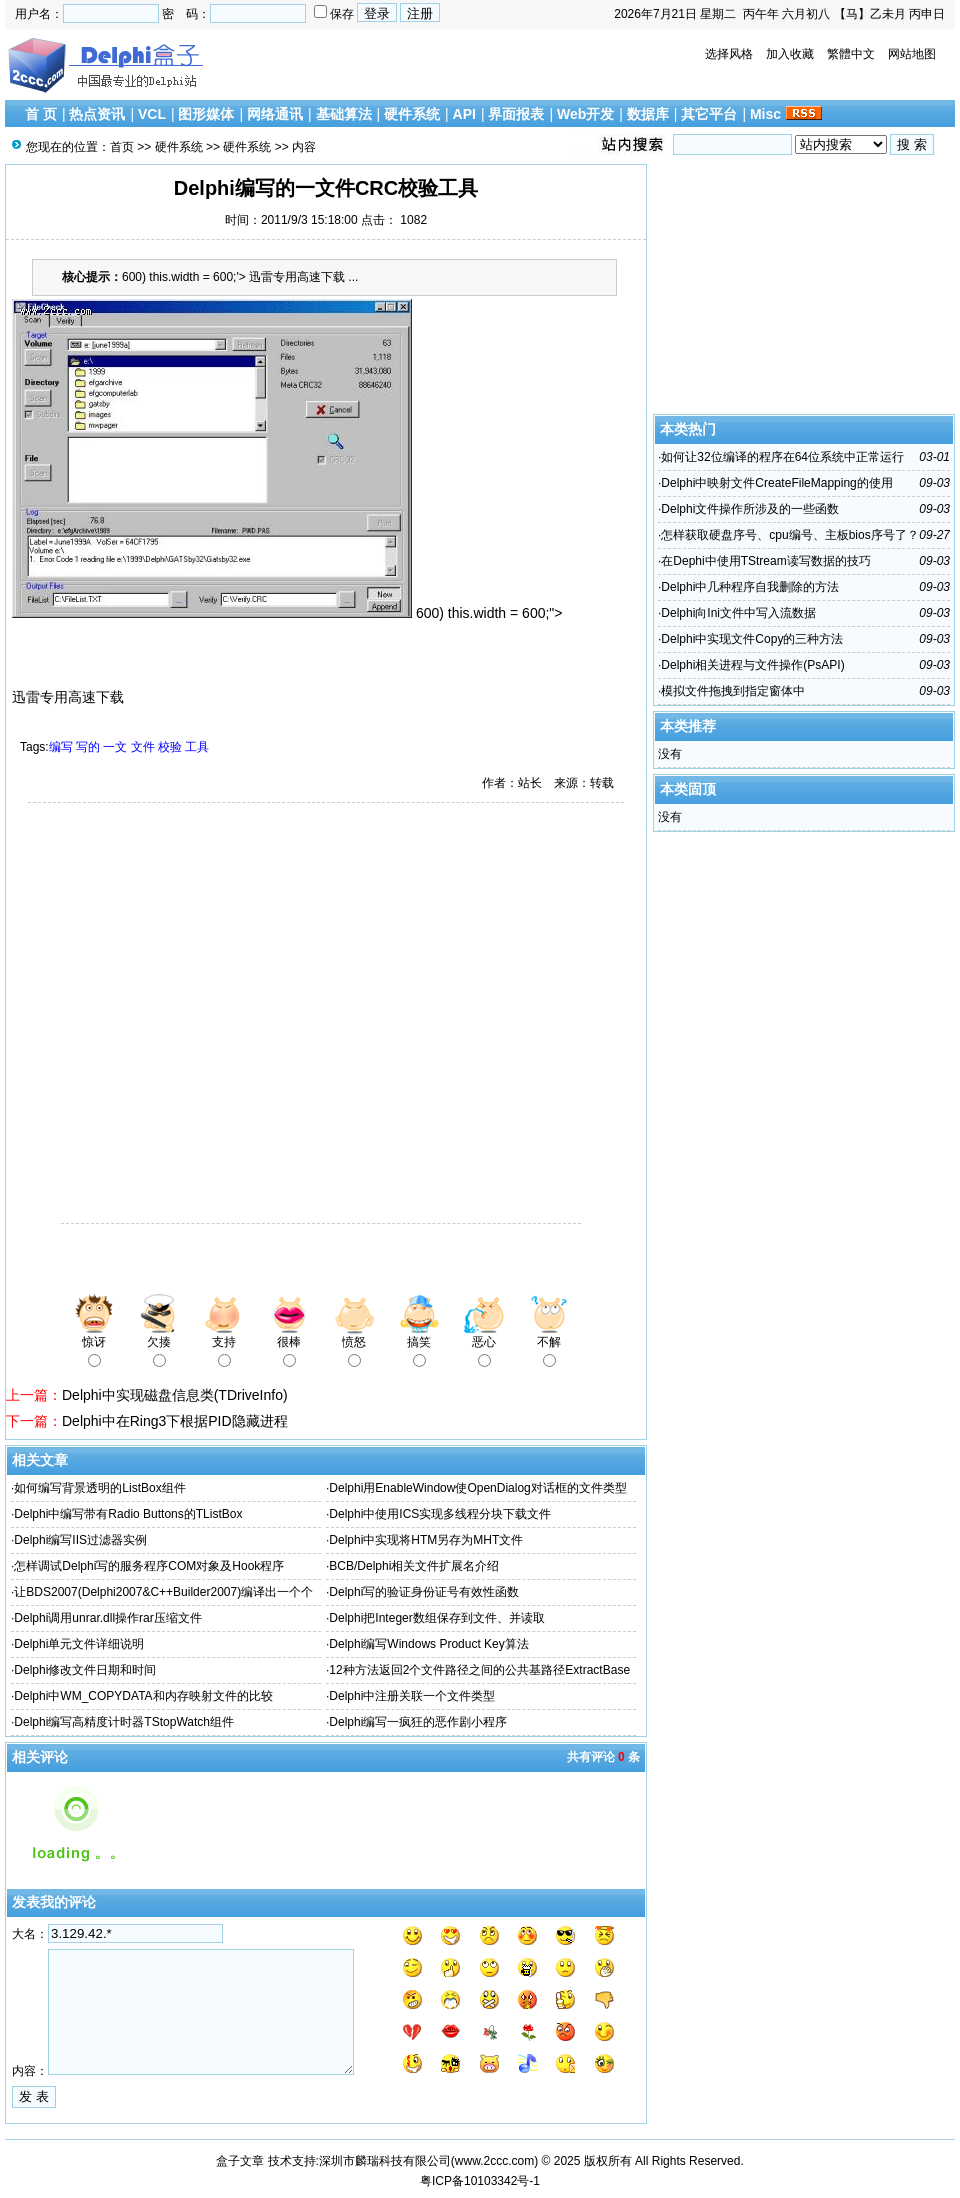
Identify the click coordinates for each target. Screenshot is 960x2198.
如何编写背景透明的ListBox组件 (99, 1488)
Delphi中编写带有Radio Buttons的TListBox (128, 1514)
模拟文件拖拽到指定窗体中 (733, 691)
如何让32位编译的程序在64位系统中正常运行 (782, 457)
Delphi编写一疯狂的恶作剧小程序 (418, 1722)
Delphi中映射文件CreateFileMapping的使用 (776, 483)
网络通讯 (275, 114)
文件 (143, 747)
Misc (765, 114)
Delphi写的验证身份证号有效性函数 (424, 1592)
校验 (170, 747)
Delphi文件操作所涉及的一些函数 (750, 509)
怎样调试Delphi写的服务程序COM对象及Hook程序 (149, 1566)
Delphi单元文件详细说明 (79, 1644)
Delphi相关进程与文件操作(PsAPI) (752, 665)
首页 (122, 147)
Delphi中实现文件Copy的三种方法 (752, 639)
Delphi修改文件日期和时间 (85, 1670)
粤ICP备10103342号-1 (480, 2181)
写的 (88, 747)
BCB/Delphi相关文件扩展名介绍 (414, 1566)
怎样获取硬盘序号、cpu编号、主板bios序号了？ (789, 535)
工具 (197, 747)
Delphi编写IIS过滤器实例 (80, 1540)
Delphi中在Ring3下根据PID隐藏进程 (175, 1421)
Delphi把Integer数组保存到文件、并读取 (436, 1618)
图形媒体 (206, 114)
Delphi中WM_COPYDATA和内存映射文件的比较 (143, 1696)
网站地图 (912, 54)
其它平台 (709, 114)
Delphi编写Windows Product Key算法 (428, 1644)
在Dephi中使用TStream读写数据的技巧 (765, 561)
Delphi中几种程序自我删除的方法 (750, 587)
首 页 (41, 114)
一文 (115, 747)
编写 (61, 747)
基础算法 (344, 114)
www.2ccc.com (494, 2161)
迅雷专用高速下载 (68, 697)
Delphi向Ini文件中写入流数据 (738, 613)
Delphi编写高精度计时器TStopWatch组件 (124, 1722)
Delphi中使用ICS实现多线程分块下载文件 (440, 1514)
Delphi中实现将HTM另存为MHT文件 (426, 1540)
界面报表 (516, 114)
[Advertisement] (187, 1015)
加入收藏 (790, 54)
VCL (152, 114)
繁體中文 (851, 54)
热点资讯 (97, 114)
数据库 (648, 114)
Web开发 (585, 114)
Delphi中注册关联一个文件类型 (412, 1696)
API (464, 114)
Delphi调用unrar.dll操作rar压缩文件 (107, 1618)
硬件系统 (412, 114)
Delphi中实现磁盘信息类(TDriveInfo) (175, 1395)
